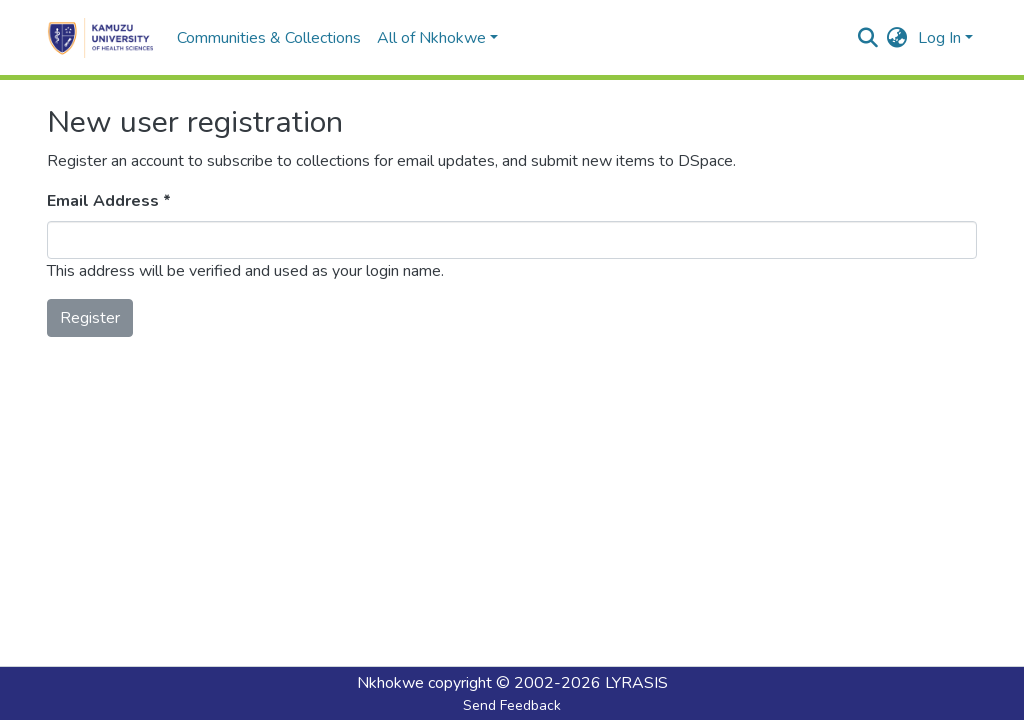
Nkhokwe (390, 683)
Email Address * (109, 201)
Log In (939, 38)
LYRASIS (636, 683)
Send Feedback (512, 705)
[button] (897, 38)
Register (90, 318)
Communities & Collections (269, 38)
